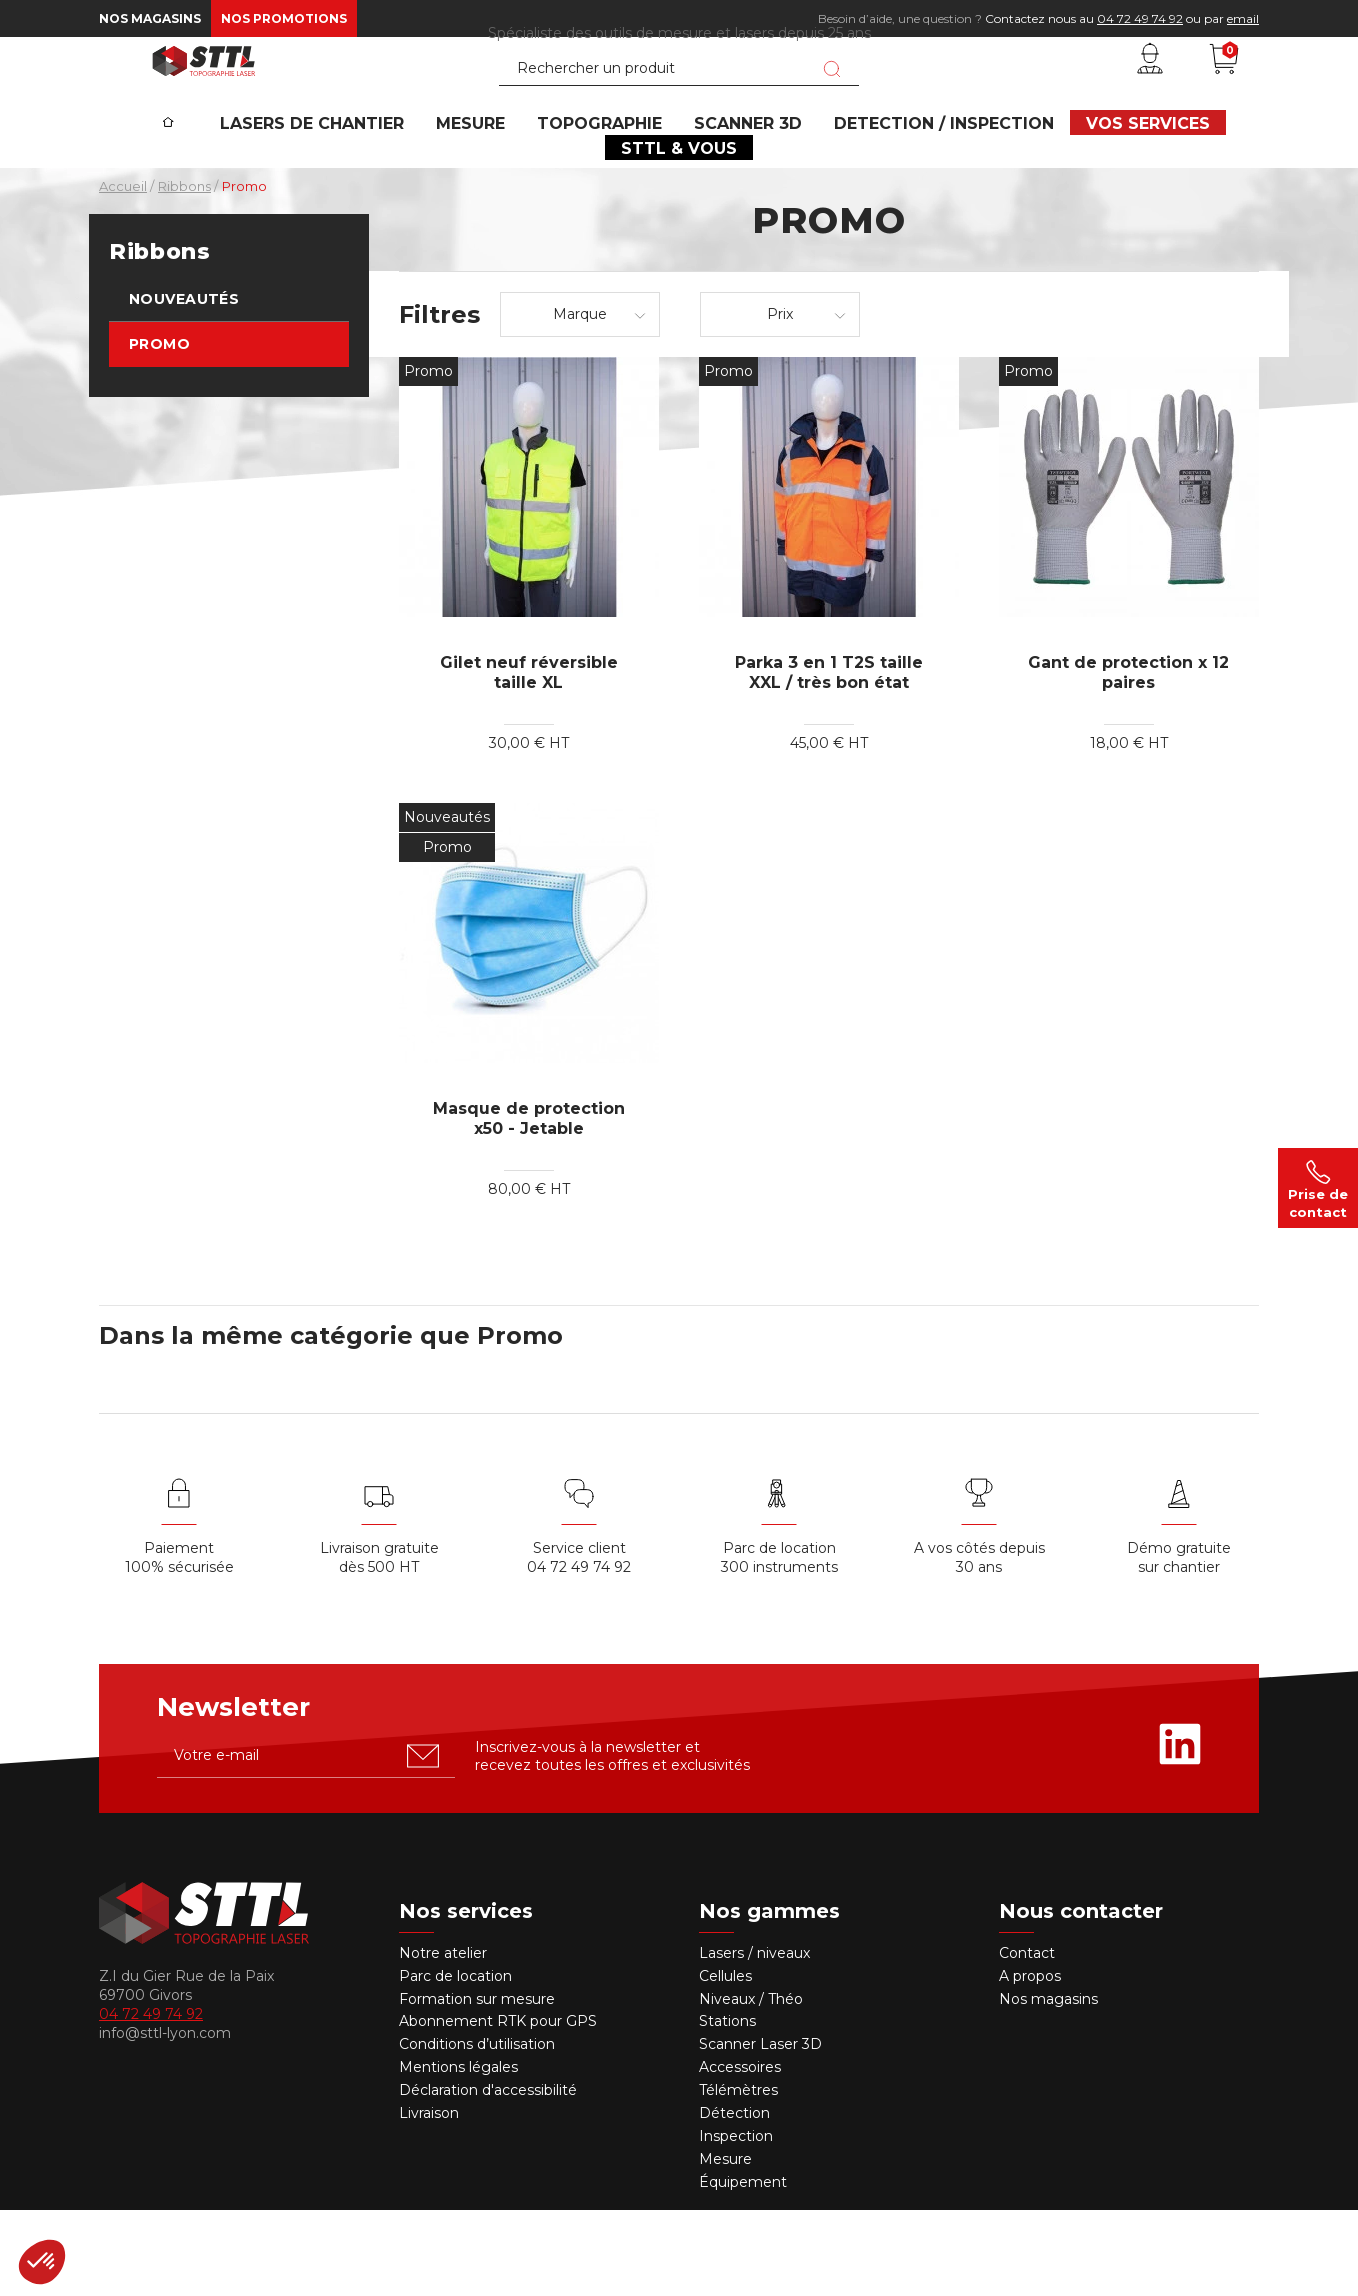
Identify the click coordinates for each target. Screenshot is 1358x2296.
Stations (729, 2108)
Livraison (429, 2200)
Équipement (745, 2268)
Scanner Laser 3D (760, 2131)
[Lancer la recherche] (832, 103)
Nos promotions (284, 18)
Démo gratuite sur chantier (1179, 1644)
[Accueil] (207, 171)
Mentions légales (458, 2154)
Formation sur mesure (477, 2085)
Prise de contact (1318, 1188)
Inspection (736, 2223)
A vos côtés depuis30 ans (979, 1644)
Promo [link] (159, 431)
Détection (736, 2200)
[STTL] (204, 94)
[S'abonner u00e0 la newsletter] (423, 1842)
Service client (579, 1635)
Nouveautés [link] (184, 386)
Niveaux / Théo (751, 2085)
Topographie (610, 185)
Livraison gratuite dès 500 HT (379, 1644)
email (1243, 18)
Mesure (725, 2246)
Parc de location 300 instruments (779, 1644)
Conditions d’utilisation (477, 2131)
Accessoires (740, 2154)
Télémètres (738, 2177)
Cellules (725, 2062)
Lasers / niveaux (754, 2040)
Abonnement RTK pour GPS (498, 2108)
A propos (1030, 2062)
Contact (1027, 2040)
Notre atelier (443, 2040)
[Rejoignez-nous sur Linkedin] (1180, 1830)
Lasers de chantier (349, 185)
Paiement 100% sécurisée (179, 1644)
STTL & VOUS (679, 225)
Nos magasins (150, 18)
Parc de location (455, 2062)
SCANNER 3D (746, 185)
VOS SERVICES (1121, 185)
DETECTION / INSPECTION (930, 185)
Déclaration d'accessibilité (488, 2177)
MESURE (494, 185)
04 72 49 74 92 (1140, 18)
